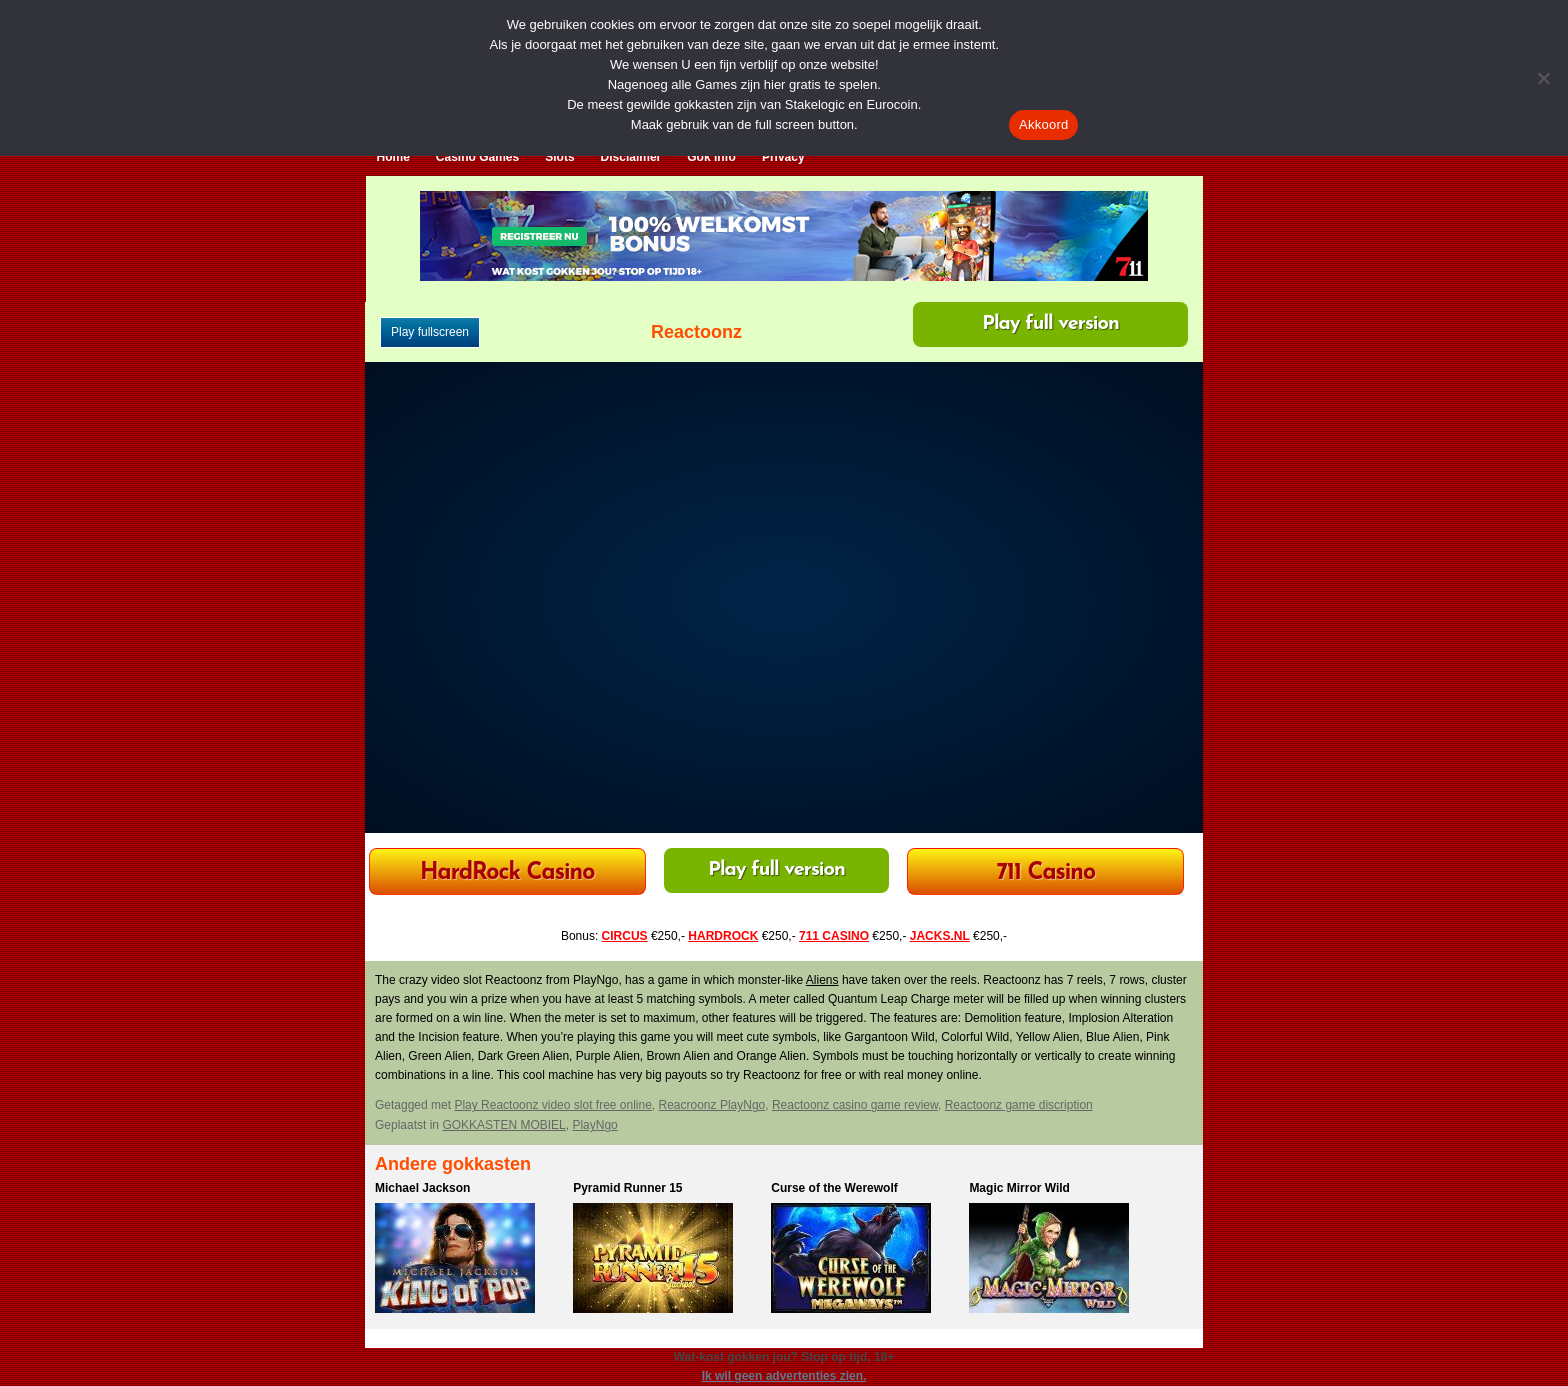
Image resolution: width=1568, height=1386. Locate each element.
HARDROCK (723, 936)
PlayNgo (594, 1125)
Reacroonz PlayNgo (712, 1105)
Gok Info (711, 157)
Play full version (1050, 324)
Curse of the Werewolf (834, 1188)
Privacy (783, 157)
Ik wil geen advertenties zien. (784, 1376)
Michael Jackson (422, 1188)
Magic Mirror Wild (1019, 1188)
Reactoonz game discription (1019, 1105)
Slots (559, 157)
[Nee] (1543, 78)
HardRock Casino (507, 873)
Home (393, 157)
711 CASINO (834, 936)
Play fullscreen (430, 332)
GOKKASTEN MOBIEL (503, 1125)
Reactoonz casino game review (855, 1105)
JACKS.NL (940, 936)
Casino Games (477, 157)
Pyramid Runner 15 (627, 1188)
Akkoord (1043, 124)
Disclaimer (631, 157)
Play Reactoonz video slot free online (552, 1105)
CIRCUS (625, 936)
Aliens (822, 980)
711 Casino (1046, 873)
